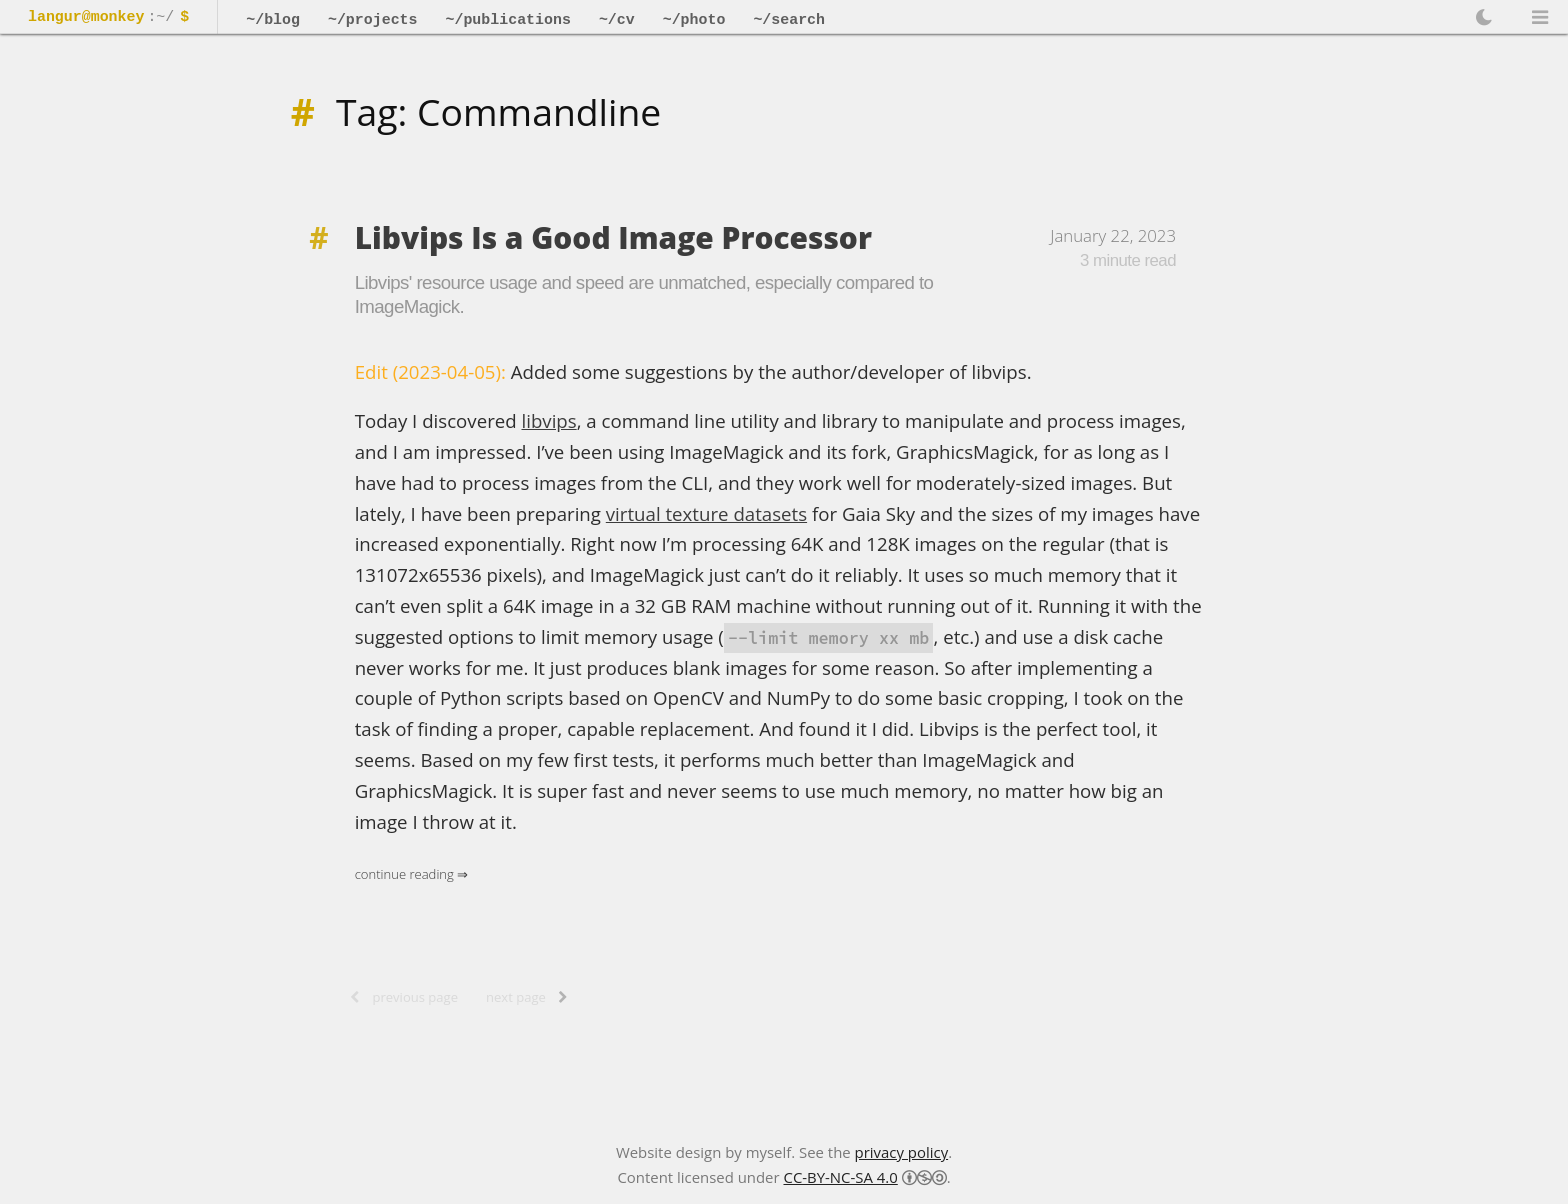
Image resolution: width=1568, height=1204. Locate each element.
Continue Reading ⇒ (412, 874)
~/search (789, 20)
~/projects (373, 20)
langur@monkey (86, 18)
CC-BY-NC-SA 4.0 (840, 1177)
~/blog (273, 20)
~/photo (694, 20)
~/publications (507, 20)
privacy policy (902, 1152)
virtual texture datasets (706, 513)
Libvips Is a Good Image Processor (613, 237)
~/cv (617, 20)
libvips (549, 420)
